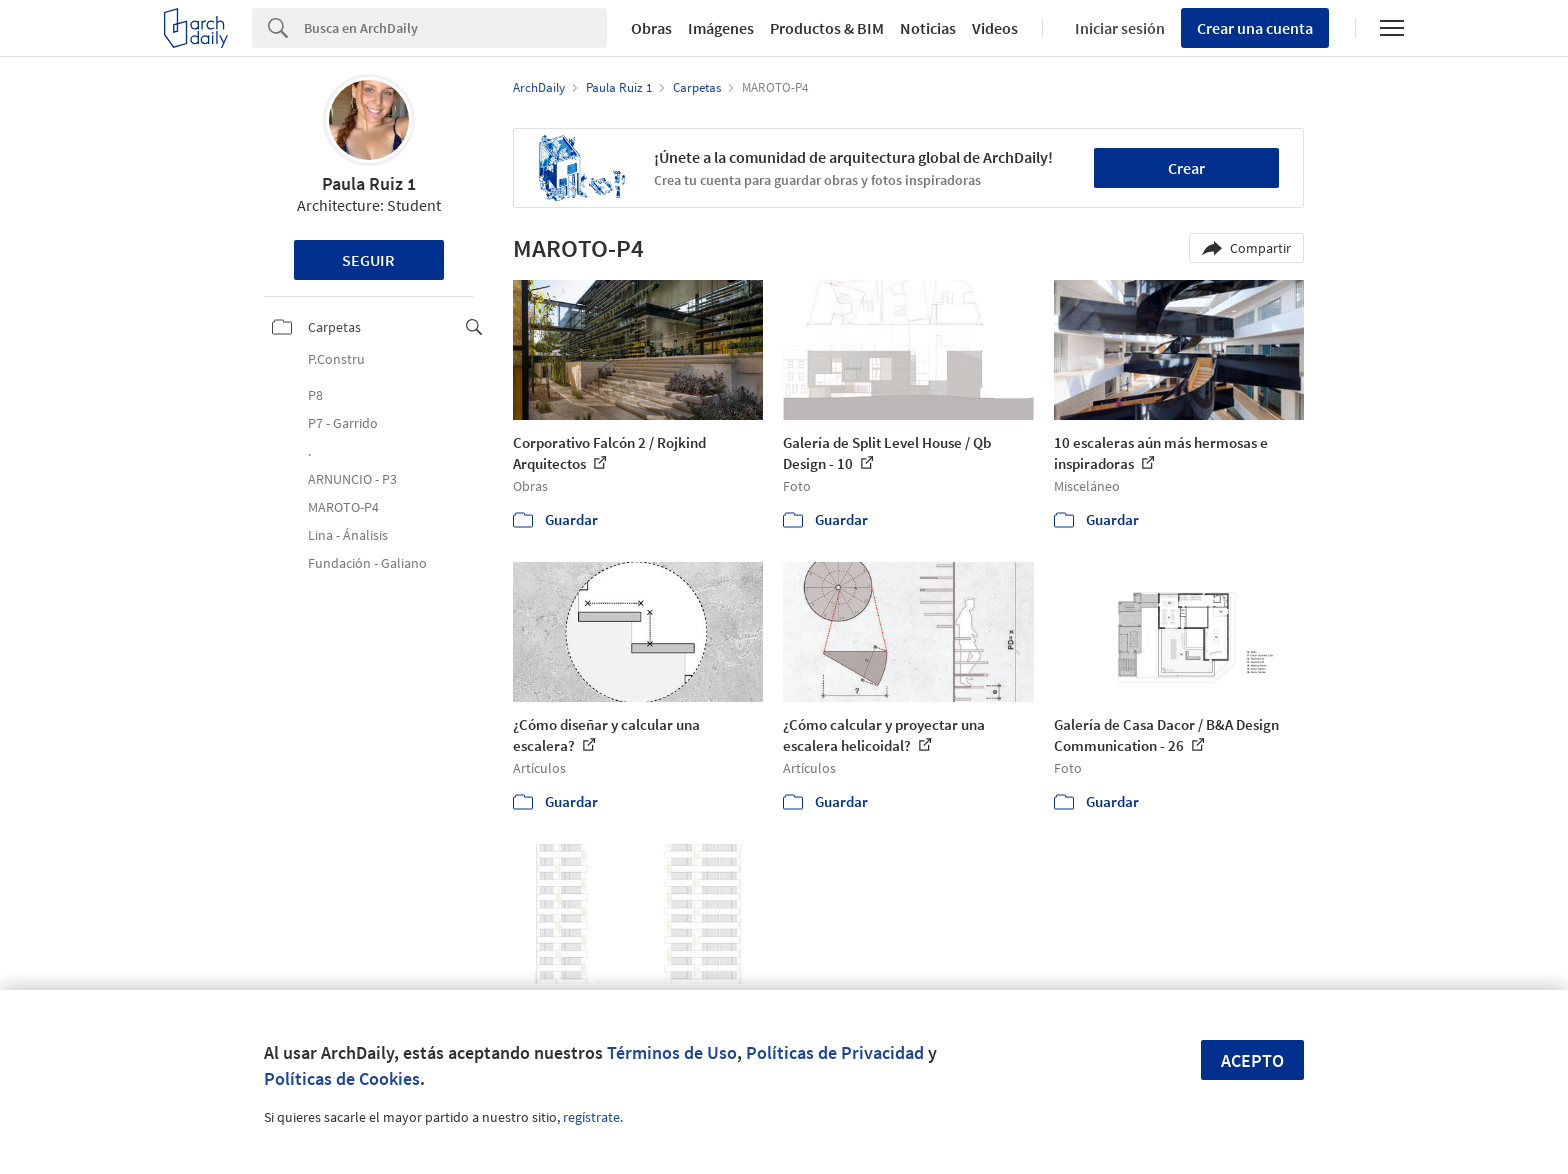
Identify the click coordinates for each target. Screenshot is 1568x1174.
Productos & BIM (827, 28)
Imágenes (721, 28)
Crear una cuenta (1255, 28)
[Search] (455, 28)
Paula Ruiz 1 (369, 183)
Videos (995, 28)
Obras (651, 28)
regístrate (591, 1117)
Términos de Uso (672, 1052)
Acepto (1252, 1060)
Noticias (928, 28)
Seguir (368, 260)
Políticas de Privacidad (835, 1052)
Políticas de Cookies (342, 1078)
